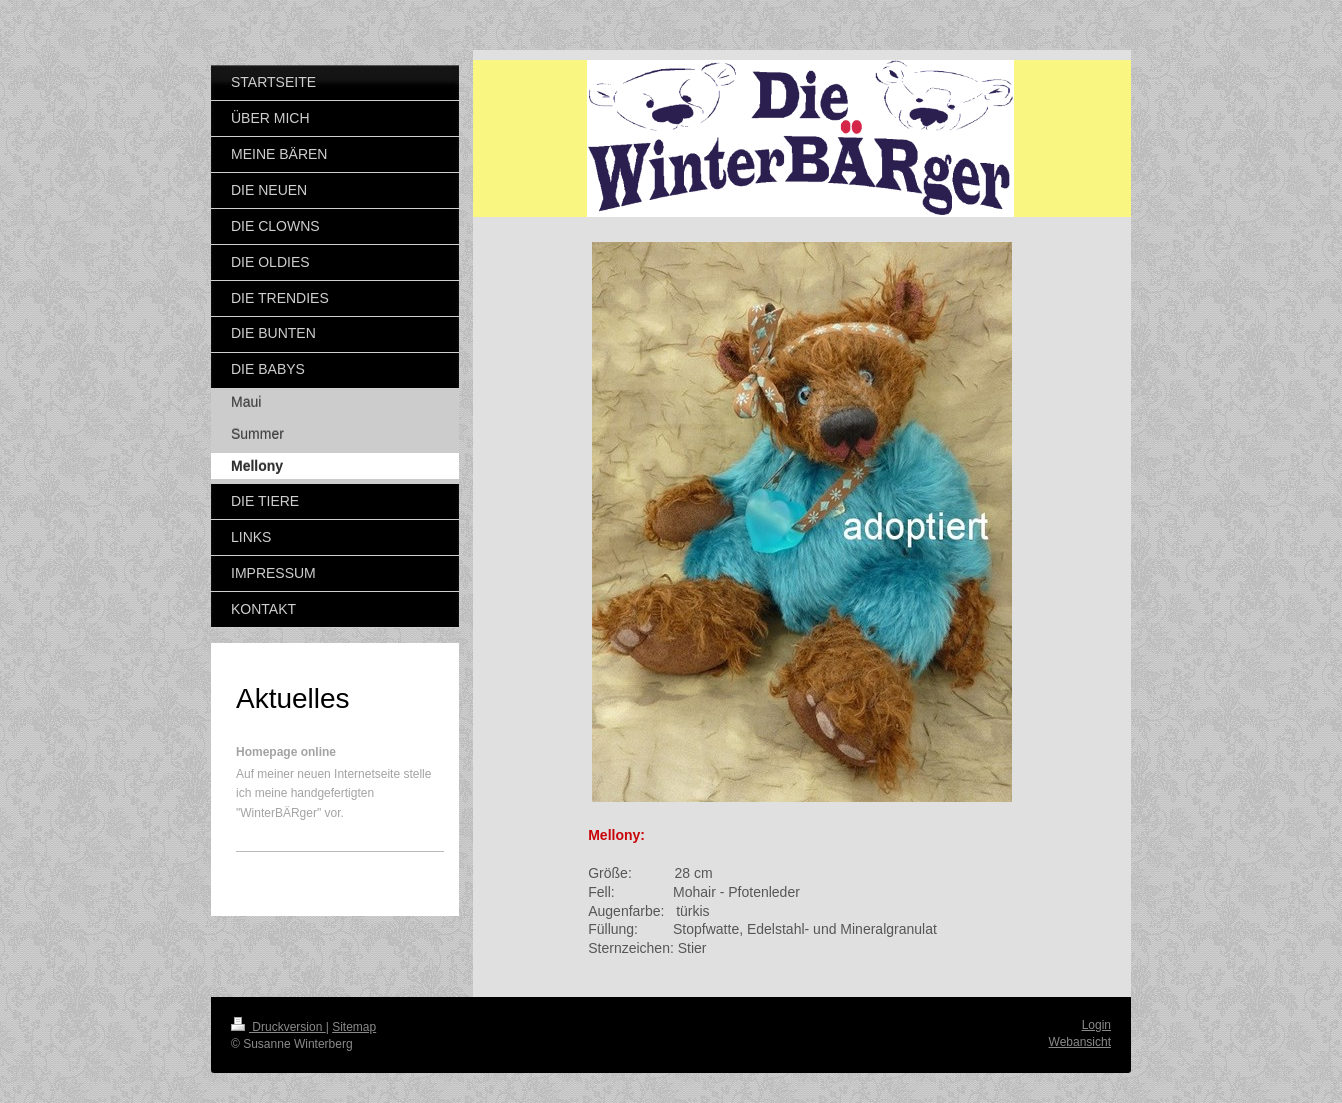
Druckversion (278, 1027)
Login (1096, 1025)
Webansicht (1080, 1042)
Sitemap (354, 1027)
